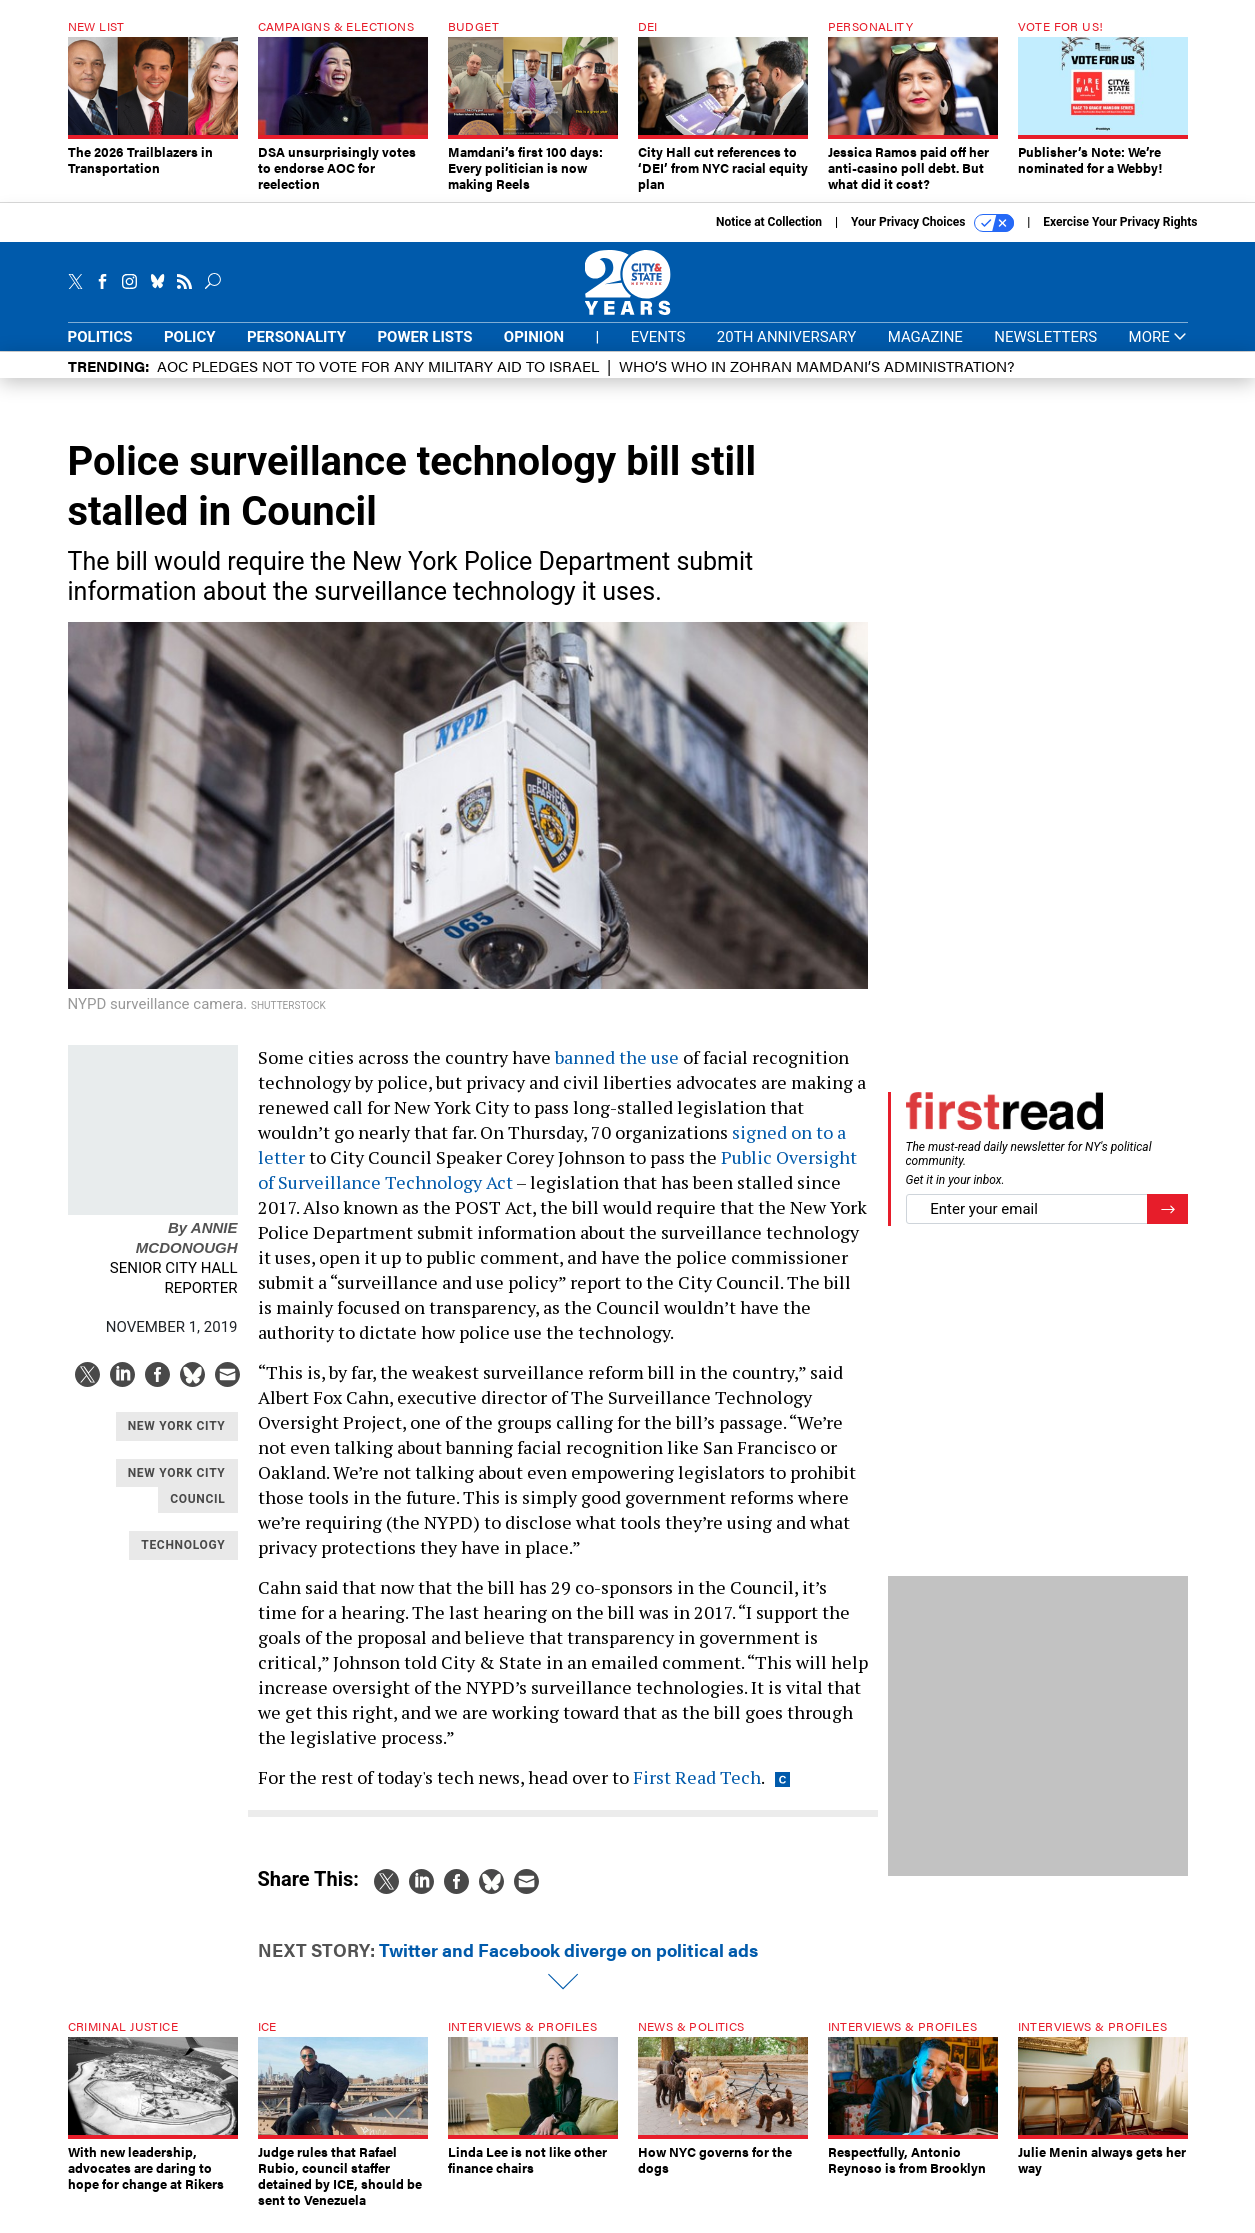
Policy (190, 352)
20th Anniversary (786, 352)
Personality (296, 352)
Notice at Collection (769, 237)
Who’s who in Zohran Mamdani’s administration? (816, 380)
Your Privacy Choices (932, 238)
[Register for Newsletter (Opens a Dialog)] (1167, 1224)
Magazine (925, 352)
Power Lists (424, 352)
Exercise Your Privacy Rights (1120, 237)
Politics (100, 352)
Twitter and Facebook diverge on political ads (568, 1964)
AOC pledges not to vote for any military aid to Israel (378, 380)
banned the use (617, 1072)
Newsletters (1045, 352)
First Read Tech (697, 1792)
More (1158, 352)
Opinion (534, 352)
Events (658, 352)
